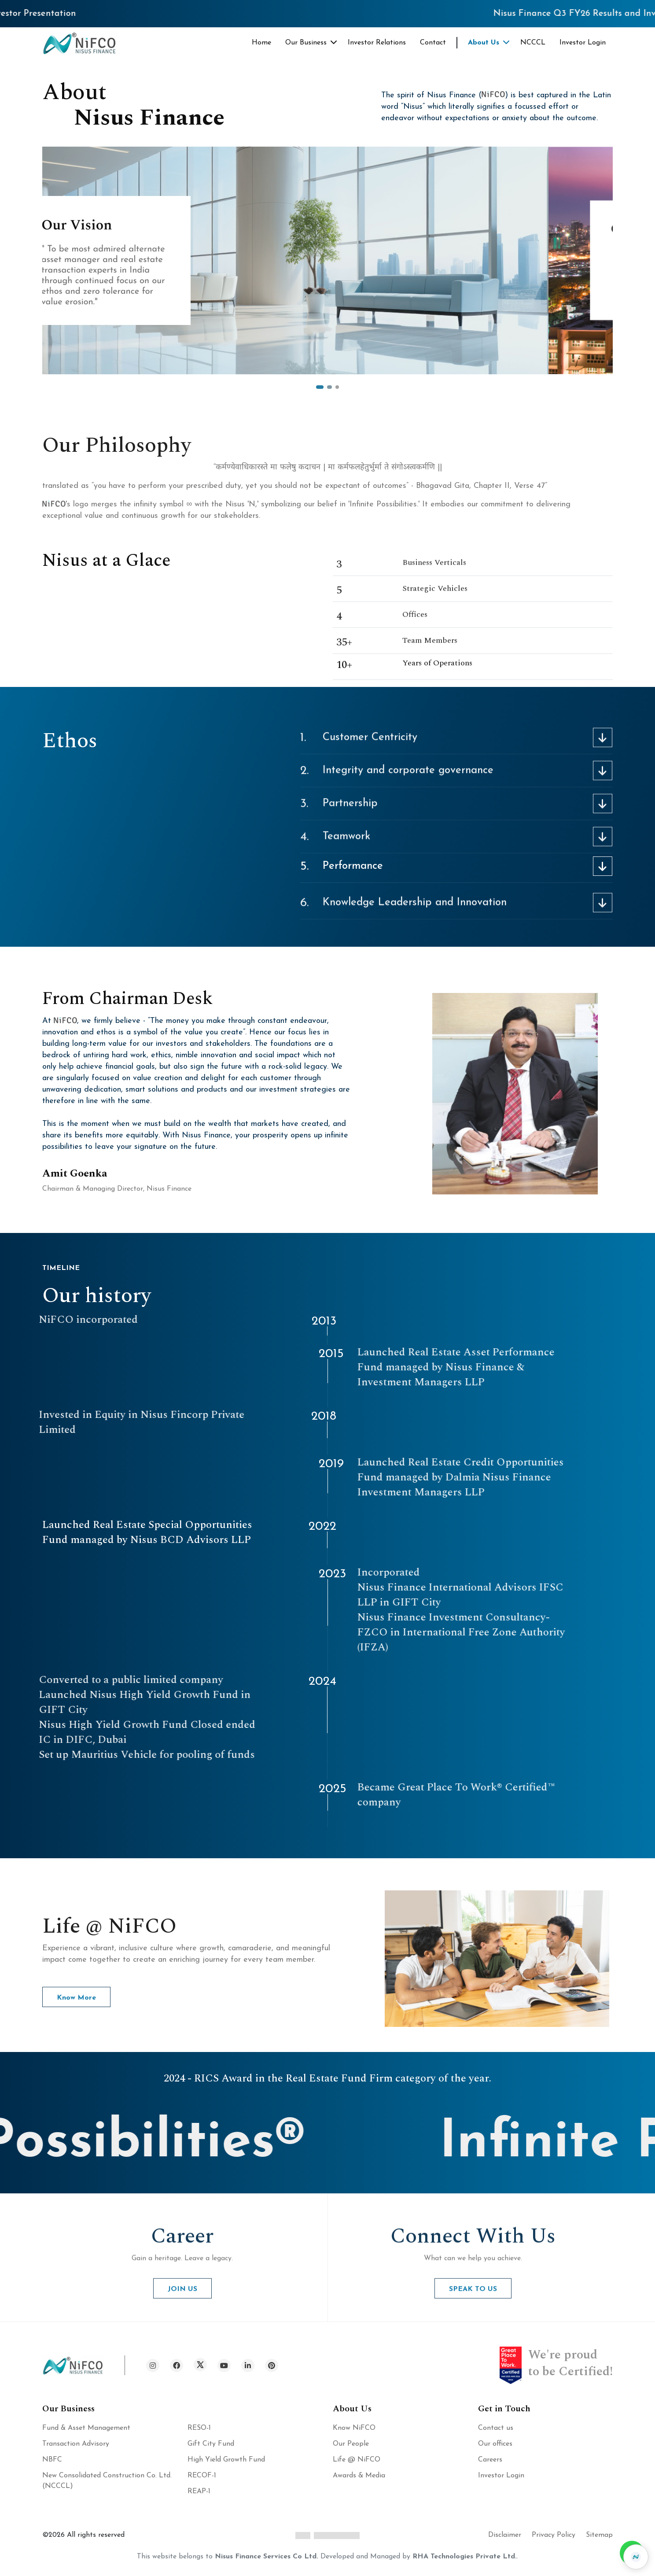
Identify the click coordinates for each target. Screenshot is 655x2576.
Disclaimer (504, 2535)
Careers (490, 2459)
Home (261, 42)
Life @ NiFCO (356, 2459)
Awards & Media (359, 2475)
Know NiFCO (354, 2428)
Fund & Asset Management (86, 2428)
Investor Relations (377, 42)
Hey (576, 1064)
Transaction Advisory (75, 2443)
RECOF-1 (202, 2475)
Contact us (495, 2428)
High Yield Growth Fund (226, 2459)
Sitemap (599, 2535)
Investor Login (582, 42)
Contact (433, 42)
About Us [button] (483, 42)
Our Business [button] (306, 42)
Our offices (495, 2443)
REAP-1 (199, 2491)
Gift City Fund (211, 2443)
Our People (351, 2443)
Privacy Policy (553, 2535)
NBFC (52, 2459)
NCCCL (532, 42)
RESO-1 (199, 2428)
